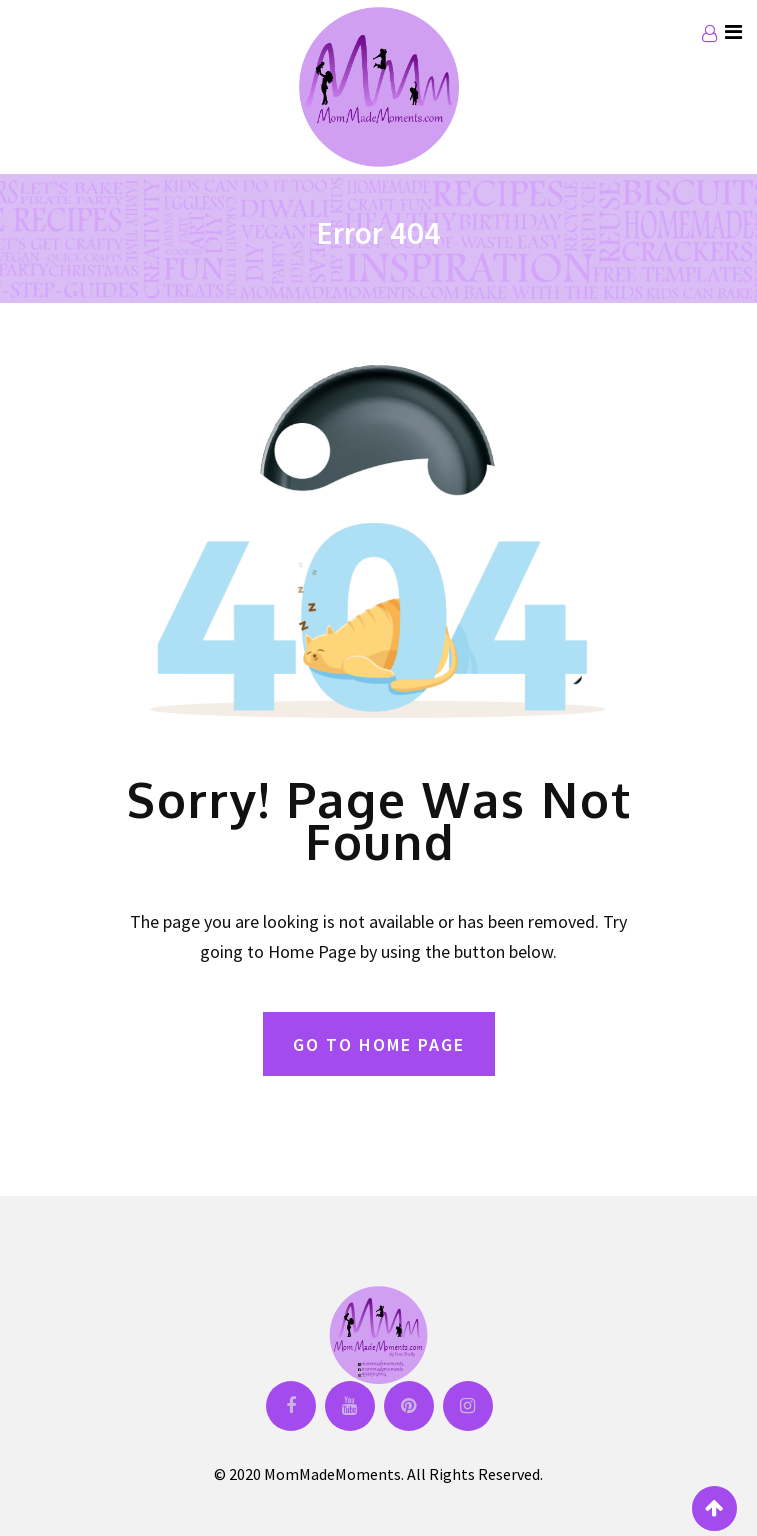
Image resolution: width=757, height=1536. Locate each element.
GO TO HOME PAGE (379, 1044)
